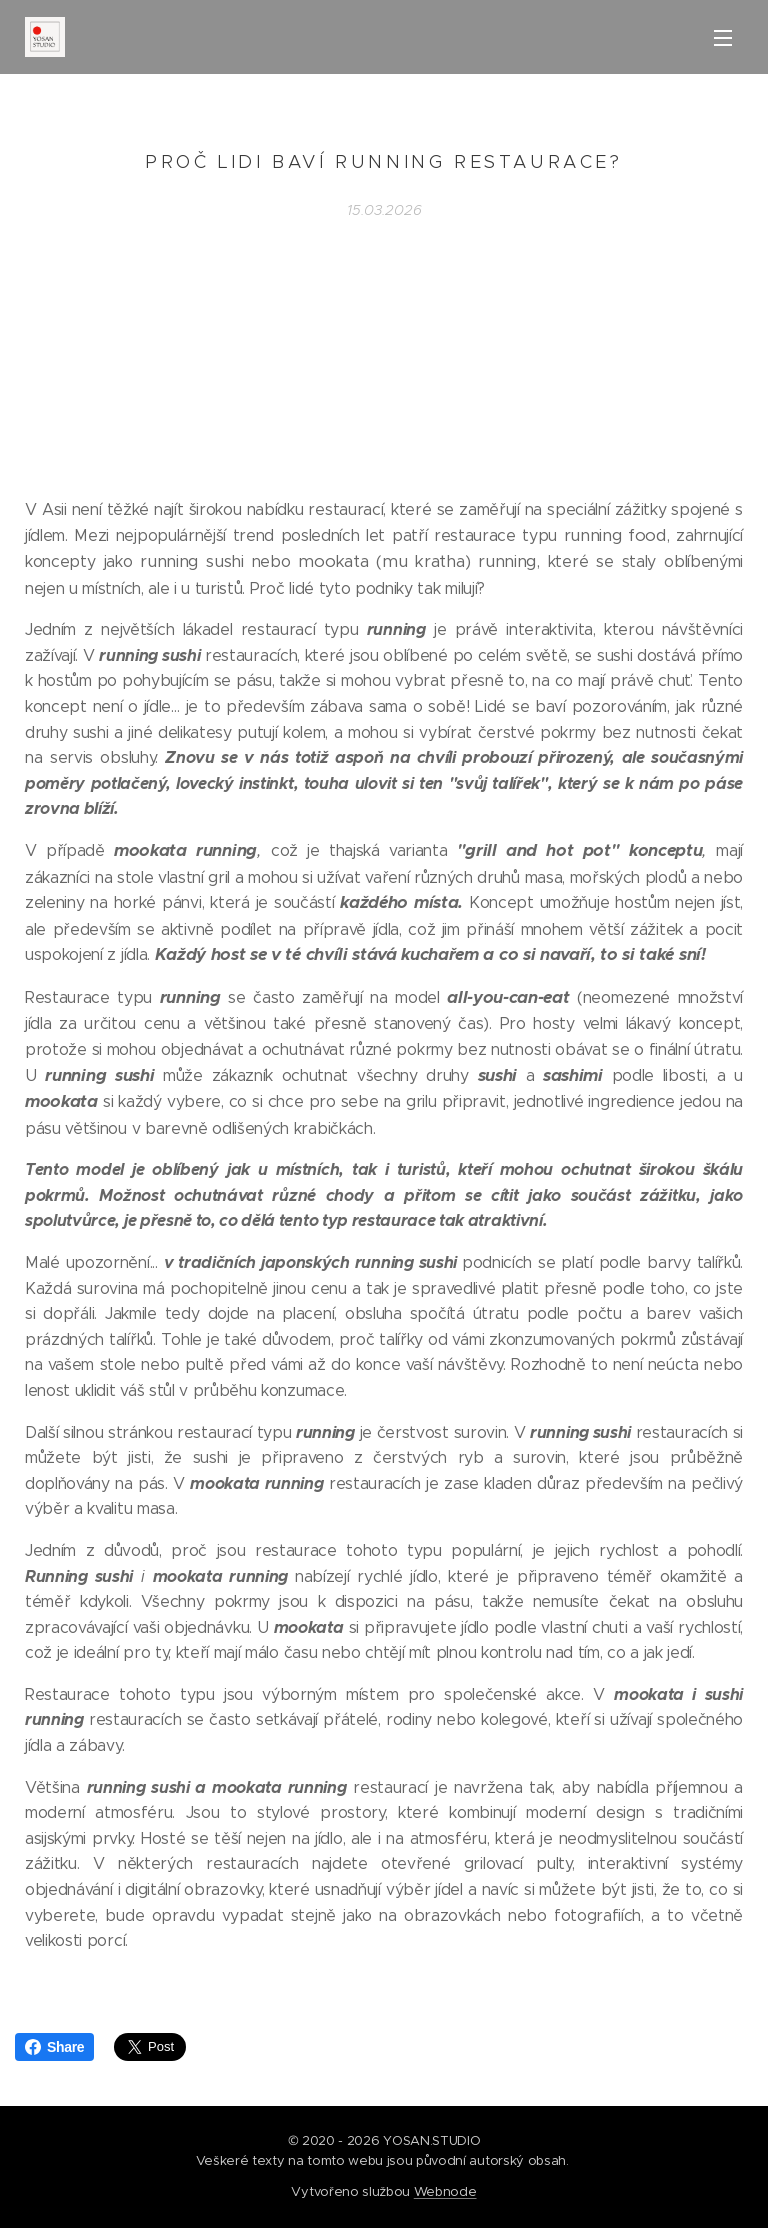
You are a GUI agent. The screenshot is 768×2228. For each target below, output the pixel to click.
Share (54, 2047)
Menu (723, 38)
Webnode (445, 2191)
